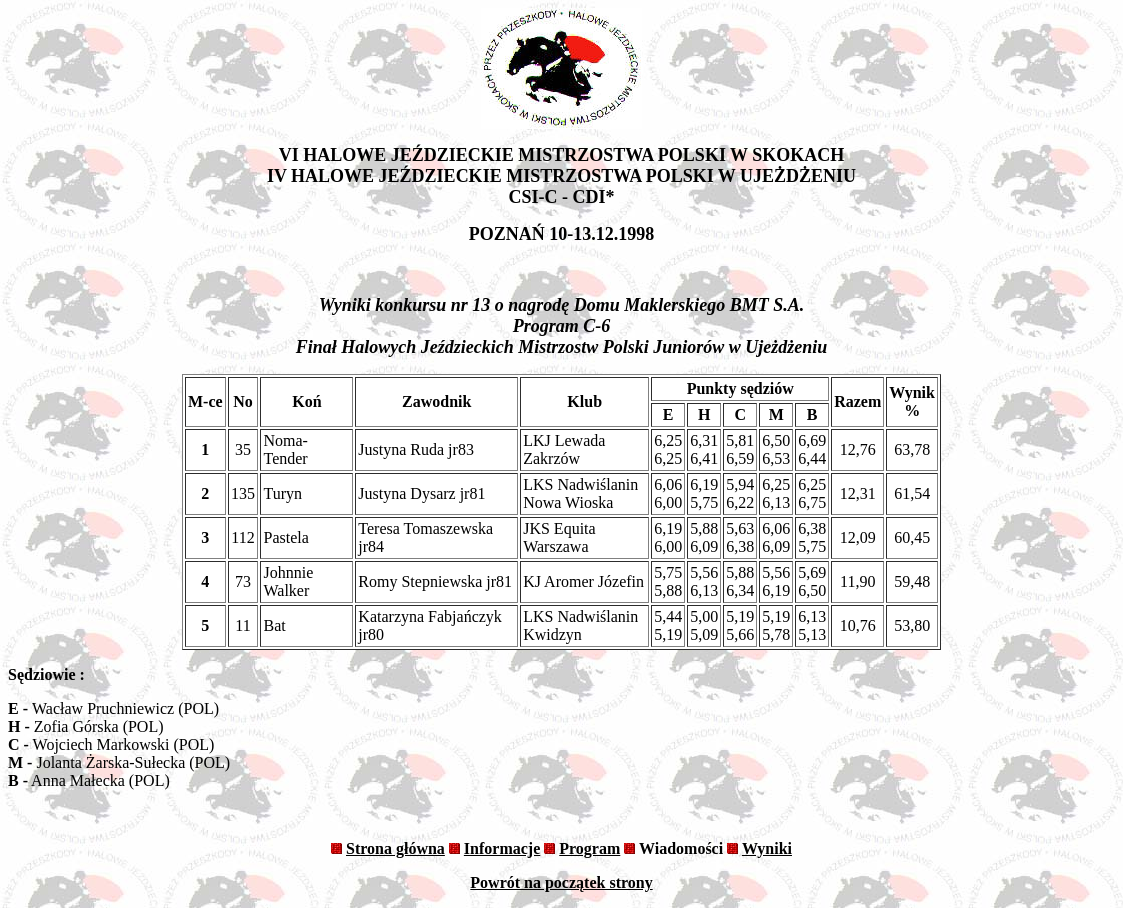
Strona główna (395, 848)
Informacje (502, 848)
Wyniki (767, 848)
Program (589, 848)
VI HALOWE (333, 155)
